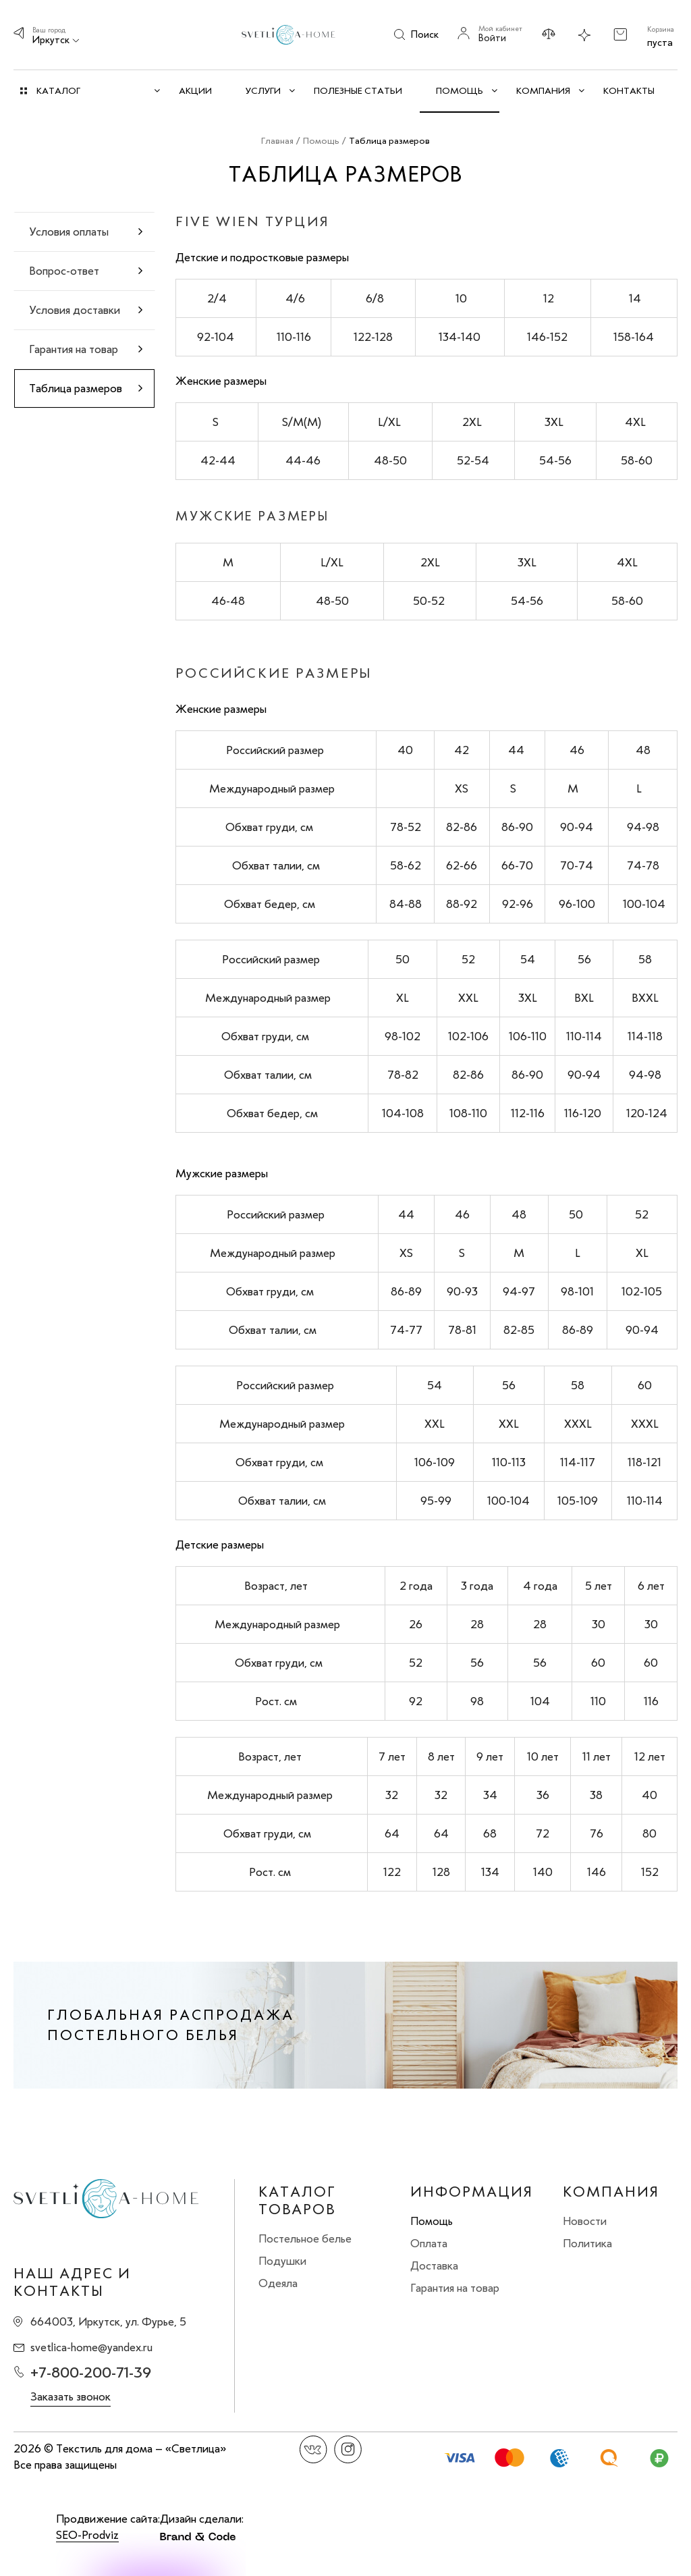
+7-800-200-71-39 (90, 2372)
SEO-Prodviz (87, 2535)
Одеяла (278, 2283)
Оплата (428, 2243)
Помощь (431, 2221)
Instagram (348, 2449)
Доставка (434, 2265)
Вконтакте (313, 2449)
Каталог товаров (297, 2200)
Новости (585, 2221)
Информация (471, 2192)
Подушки (282, 2261)
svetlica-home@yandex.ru (91, 2347)
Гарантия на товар (454, 2288)
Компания (611, 2192)
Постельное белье (305, 2238)
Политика (587, 2243)
